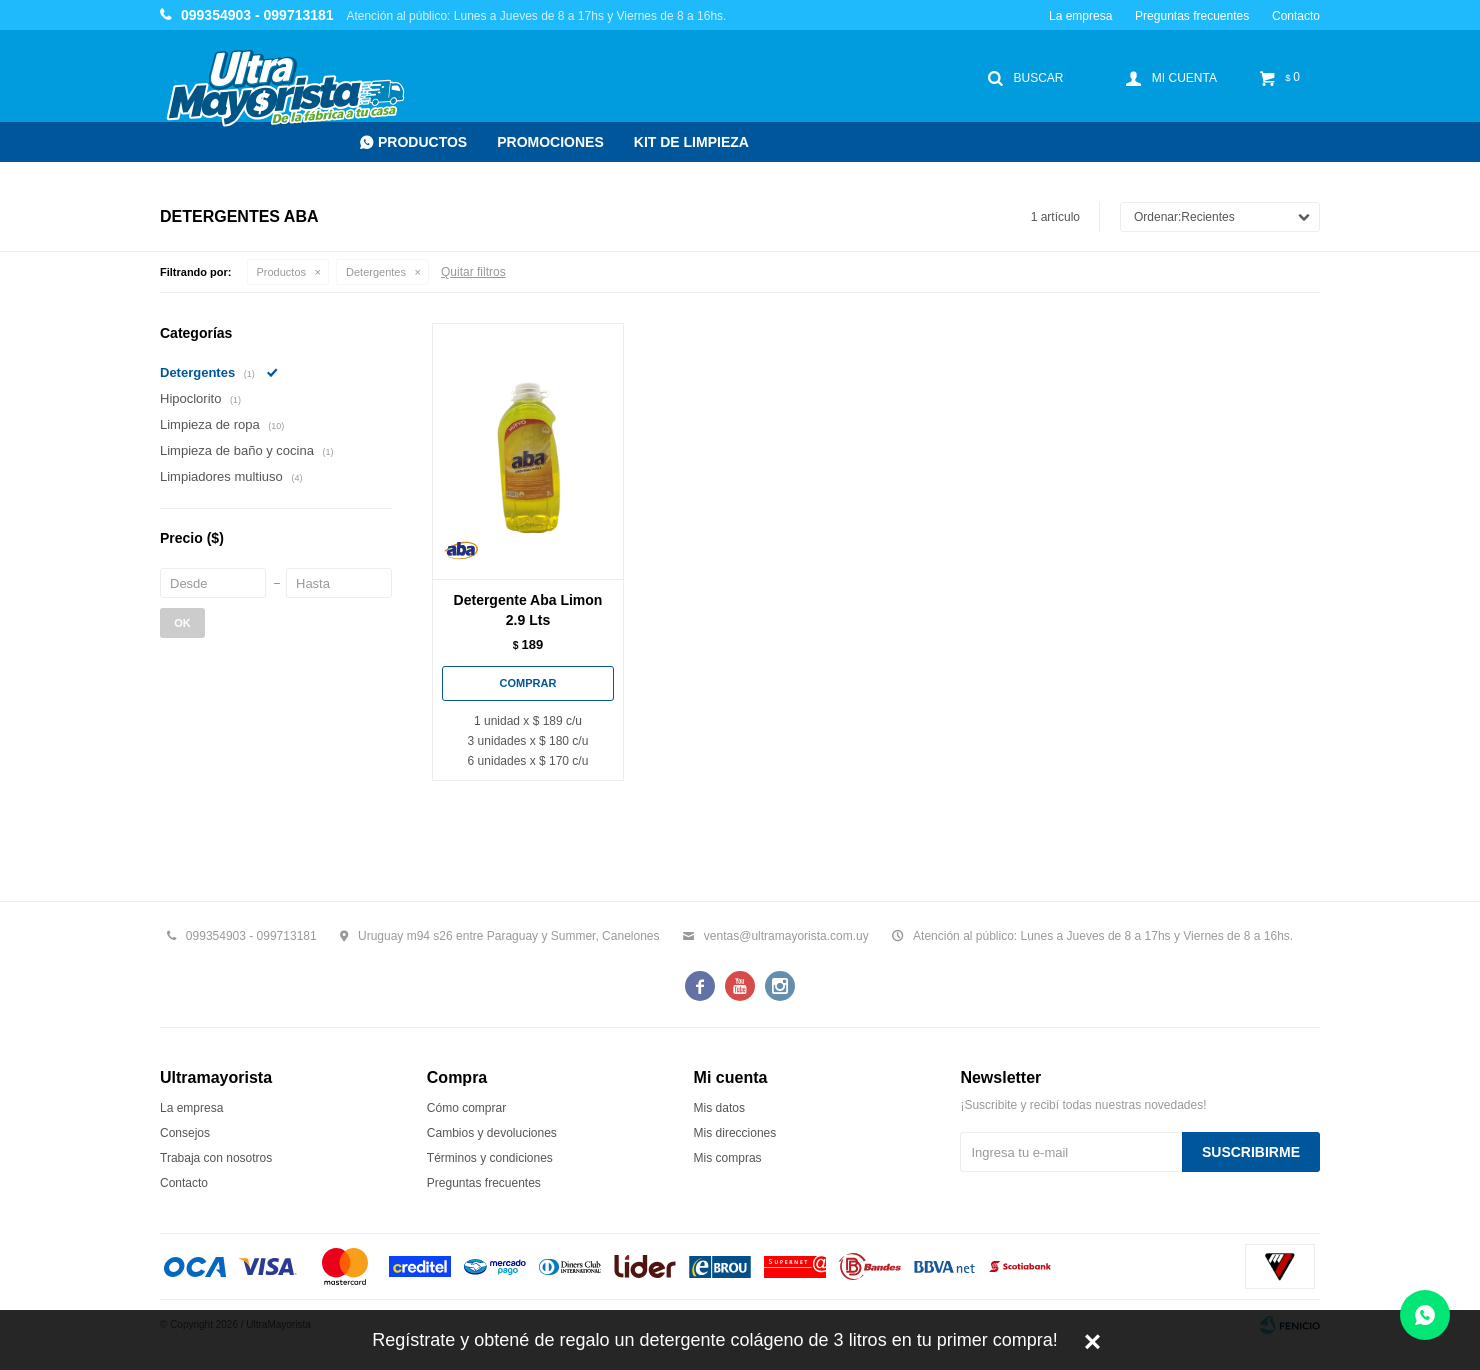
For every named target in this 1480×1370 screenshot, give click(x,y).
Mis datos (719, 1108)
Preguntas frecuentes (1192, 16)
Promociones (550, 142)
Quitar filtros (473, 272)
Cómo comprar (466, 1108)
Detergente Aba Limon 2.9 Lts (528, 610)
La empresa (1080, 16)
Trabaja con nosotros (216, 1158)
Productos (422, 142)
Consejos (185, 1133)
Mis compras (728, 1158)
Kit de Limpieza (691, 142)
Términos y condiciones (490, 1158)
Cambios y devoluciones (492, 1133)
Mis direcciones (735, 1133)
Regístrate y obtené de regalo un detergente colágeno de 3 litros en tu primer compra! (714, 1340)
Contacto (1296, 16)
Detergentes (376, 272)
